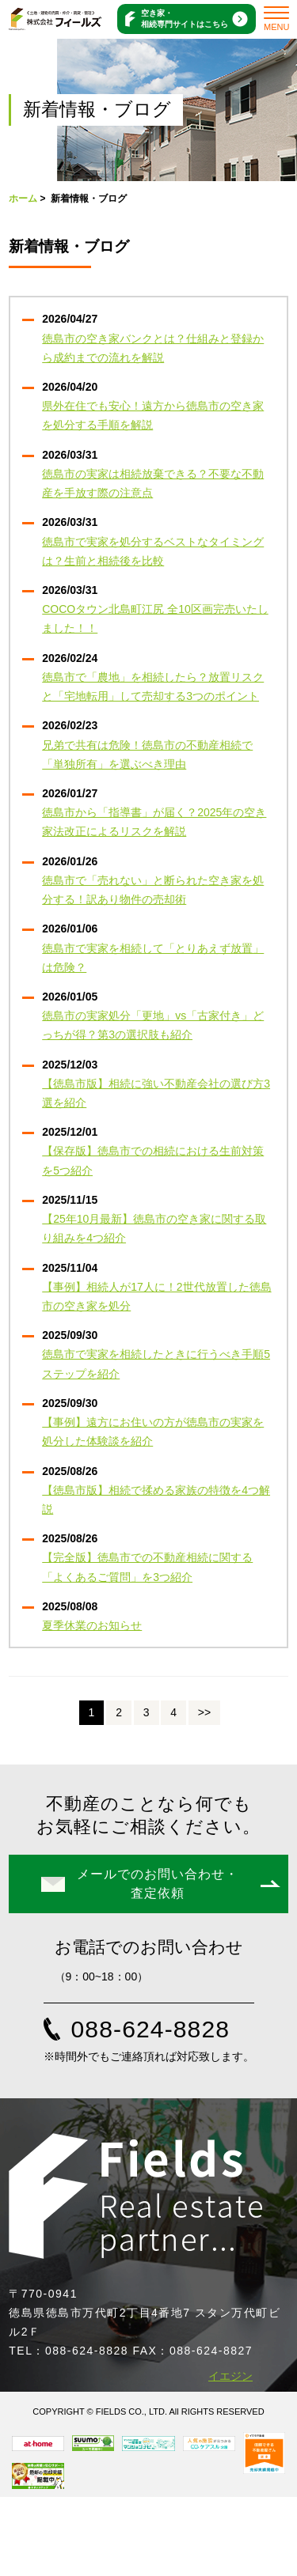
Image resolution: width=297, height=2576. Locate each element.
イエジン (230, 2376)
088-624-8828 (150, 2029)
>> (204, 1712)
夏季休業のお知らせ (92, 1625)
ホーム (23, 198)
